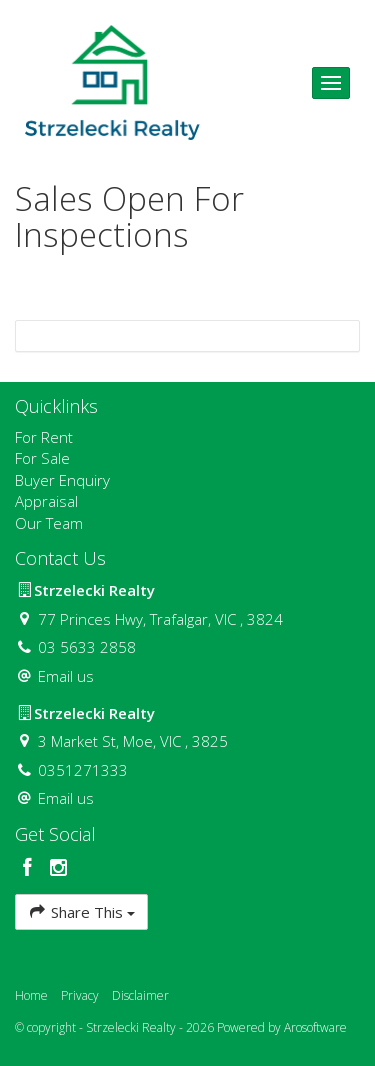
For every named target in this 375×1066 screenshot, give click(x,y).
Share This (81, 911)
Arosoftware (315, 1027)
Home (31, 995)
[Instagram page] (59, 868)
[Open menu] (331, 83)
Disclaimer (140, 995)
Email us (66, 676)
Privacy (80, 995)
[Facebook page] (30, 868)
